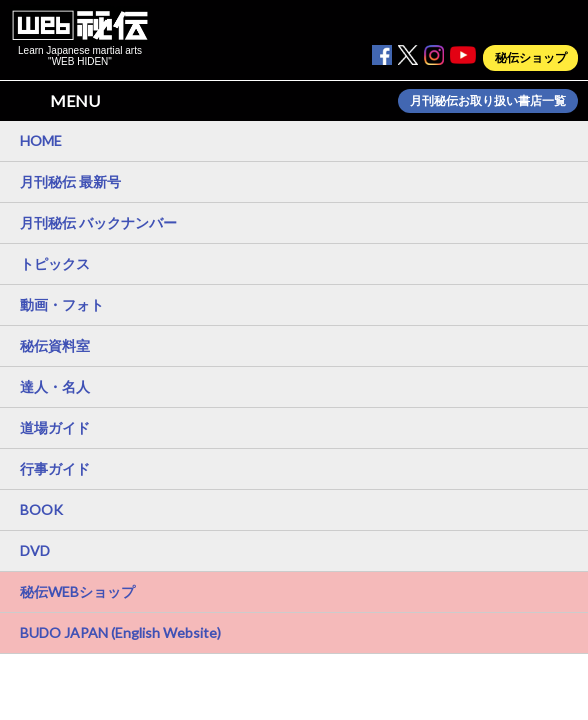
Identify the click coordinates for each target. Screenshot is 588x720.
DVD (35, 550)
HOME (41, 140)
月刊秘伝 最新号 (70, 181)
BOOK (41, 509)
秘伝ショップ (531, 58)
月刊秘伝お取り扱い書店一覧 (488, 101)
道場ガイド (55, 427)
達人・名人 (55, 386)
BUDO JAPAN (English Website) (120, 632)
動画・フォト (62, 304)
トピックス (55, 263)
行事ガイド (55, 468)
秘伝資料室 (55, 345)
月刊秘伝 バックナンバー (98, 222)
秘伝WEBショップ (77, 591)
